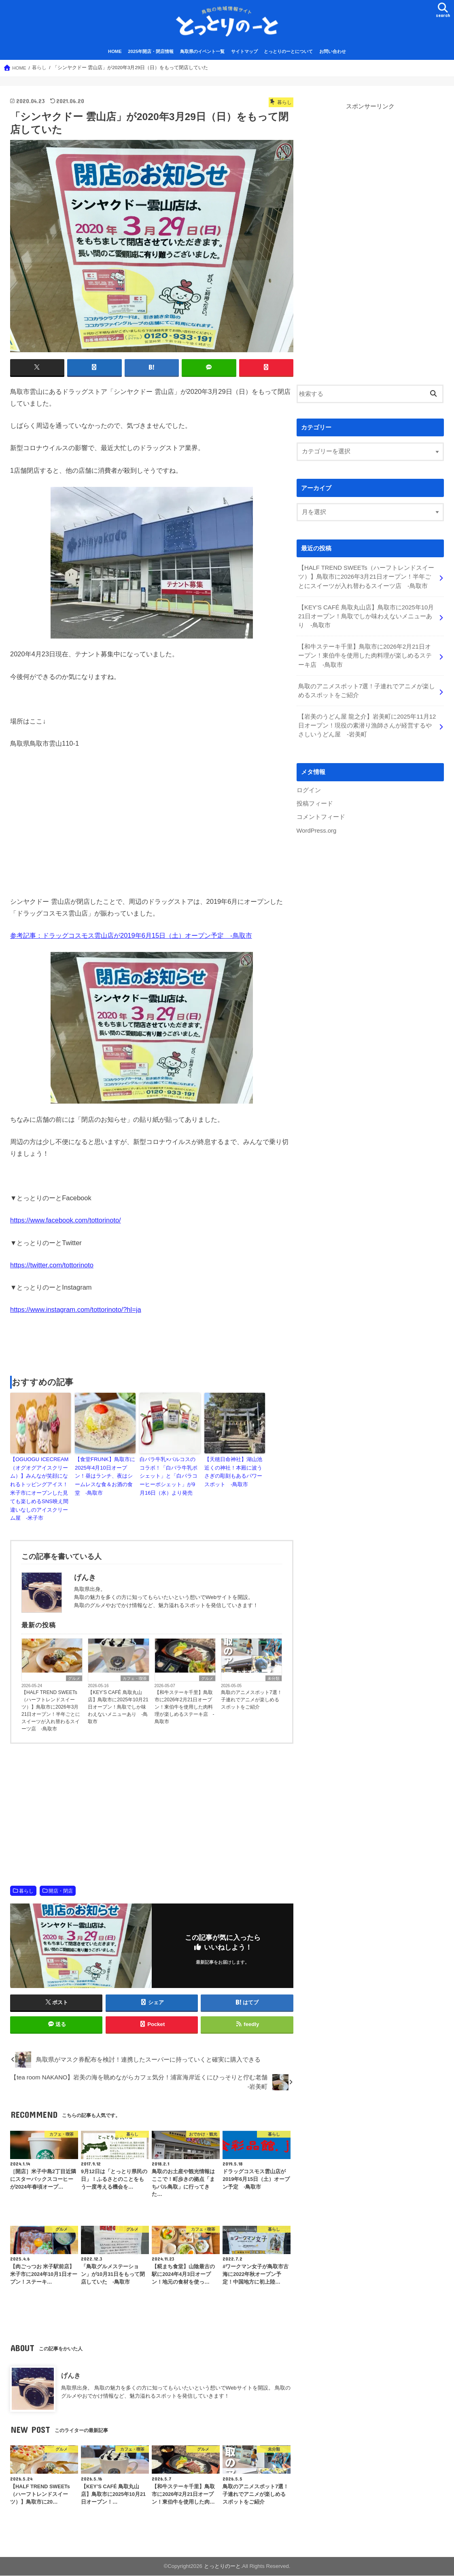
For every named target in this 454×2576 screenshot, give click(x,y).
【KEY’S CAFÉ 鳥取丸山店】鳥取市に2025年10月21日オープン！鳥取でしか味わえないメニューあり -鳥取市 (118, 1707)
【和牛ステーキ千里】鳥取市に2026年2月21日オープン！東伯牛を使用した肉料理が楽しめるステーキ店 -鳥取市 (184, 1707)
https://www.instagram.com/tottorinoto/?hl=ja (75, 1309)
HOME (115, 51)
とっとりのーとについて (288, 51)
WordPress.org (317, 830)
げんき (71, 2375)
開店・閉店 (61, 1891)
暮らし (26, 1891)
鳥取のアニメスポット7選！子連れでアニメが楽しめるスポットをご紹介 (251, 1700)
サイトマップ (244, 51)
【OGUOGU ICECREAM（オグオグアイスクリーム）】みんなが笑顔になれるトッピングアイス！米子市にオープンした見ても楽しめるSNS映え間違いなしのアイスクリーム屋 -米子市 (39, 1488)
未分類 (273, 1679)
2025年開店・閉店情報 (151, 51)
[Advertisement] (151, 1345)
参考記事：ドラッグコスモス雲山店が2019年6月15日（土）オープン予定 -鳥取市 (131, 935)
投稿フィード (315, 803)
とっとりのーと (222, 2566)
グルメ (74, 1679)
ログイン (309, 790)
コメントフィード (321, 817)
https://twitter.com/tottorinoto (51, 1265)
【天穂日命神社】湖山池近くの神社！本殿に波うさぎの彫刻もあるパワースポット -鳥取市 (233, 1471)
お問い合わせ (332, 51)
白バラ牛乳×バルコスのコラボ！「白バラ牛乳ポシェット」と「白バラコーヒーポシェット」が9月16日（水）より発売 (168, 1476)
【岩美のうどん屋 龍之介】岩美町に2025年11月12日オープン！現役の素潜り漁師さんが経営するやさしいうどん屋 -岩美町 (367, 725)
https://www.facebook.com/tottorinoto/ (65, 1220)
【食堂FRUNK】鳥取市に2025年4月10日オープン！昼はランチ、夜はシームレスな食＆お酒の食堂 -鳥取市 (105, 1476)
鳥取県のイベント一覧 (202, 51)
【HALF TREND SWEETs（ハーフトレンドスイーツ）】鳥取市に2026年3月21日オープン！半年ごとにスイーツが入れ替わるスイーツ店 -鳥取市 (50, 1711)
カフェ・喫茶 (135, 1679)
